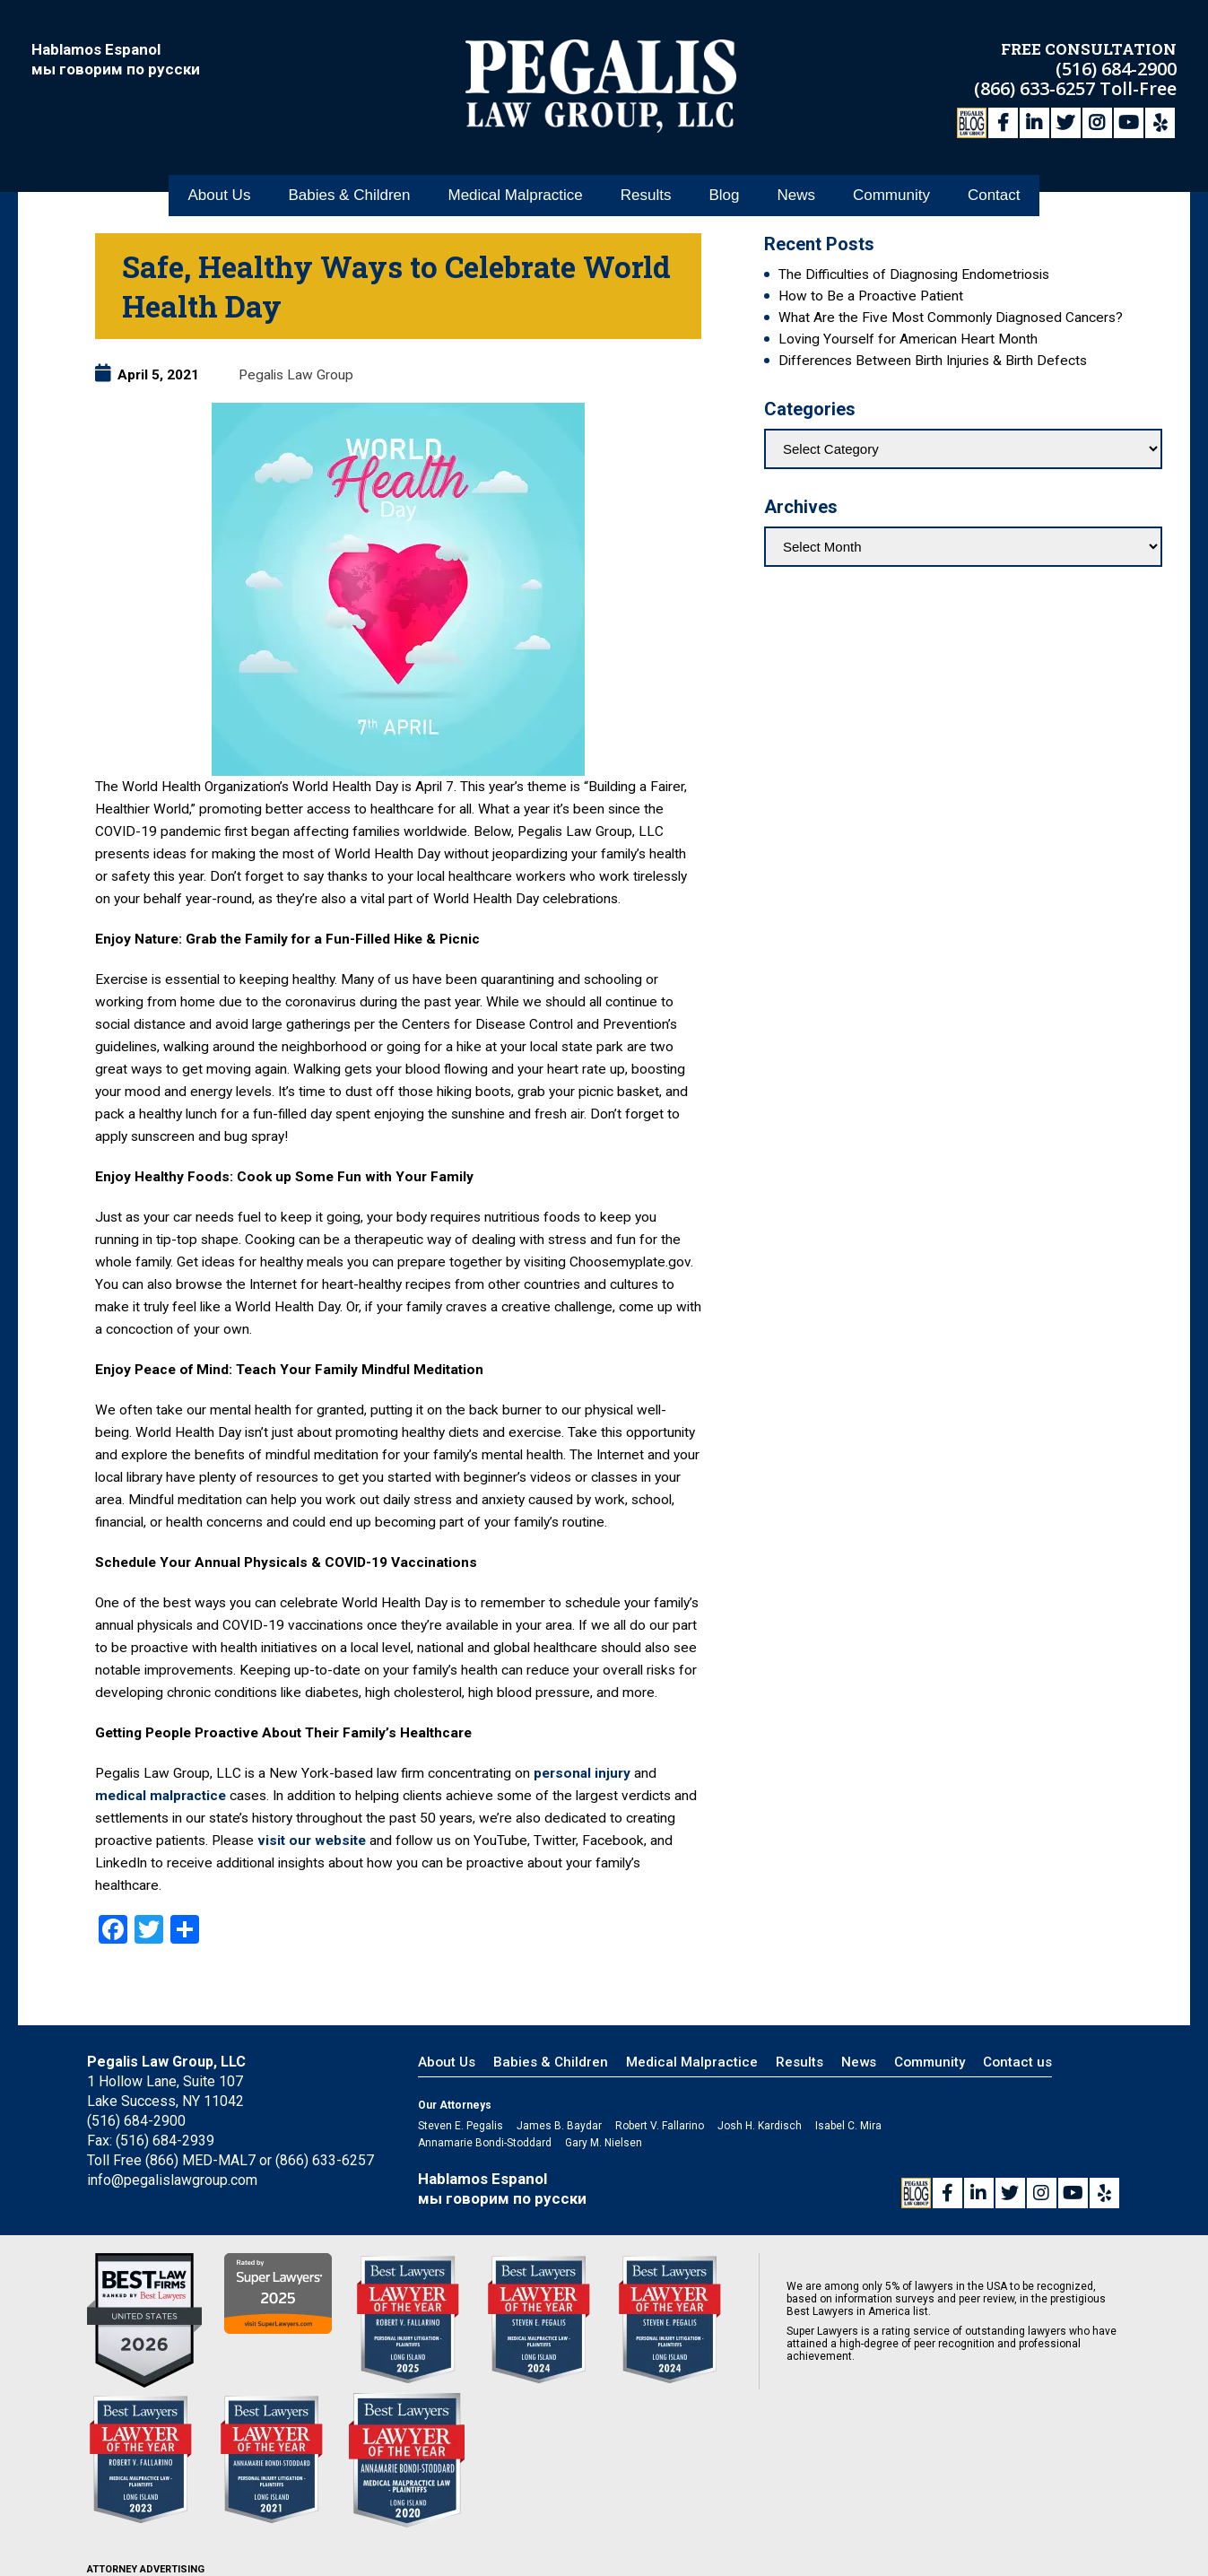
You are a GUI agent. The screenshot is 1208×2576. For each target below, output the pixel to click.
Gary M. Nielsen (603, 2143)
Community (891, 196)
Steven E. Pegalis (460, 2125)
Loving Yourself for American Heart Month (908, 339)
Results (646, 196)
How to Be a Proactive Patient (870, 296)
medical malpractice (162, 1796)
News (796, 196)
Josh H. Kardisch (759, 2125)
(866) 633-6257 (1036, 87)
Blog (723, 196)
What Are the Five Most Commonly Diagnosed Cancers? (950, 317)
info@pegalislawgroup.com (172, 2180)
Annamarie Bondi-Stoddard (485, 2143)
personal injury (582, 1773)
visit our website (311, 1840)
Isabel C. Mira (848, 2125)
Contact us (1017, 2062)
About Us (218, 196)
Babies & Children (349, 196)
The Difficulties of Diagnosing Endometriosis (913, 274)
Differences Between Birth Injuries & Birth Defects (932, 360)
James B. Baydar (559, 2125)
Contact (994, 196)
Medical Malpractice (515, 196)
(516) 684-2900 (1116, 68)
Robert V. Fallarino (659, 2125)
